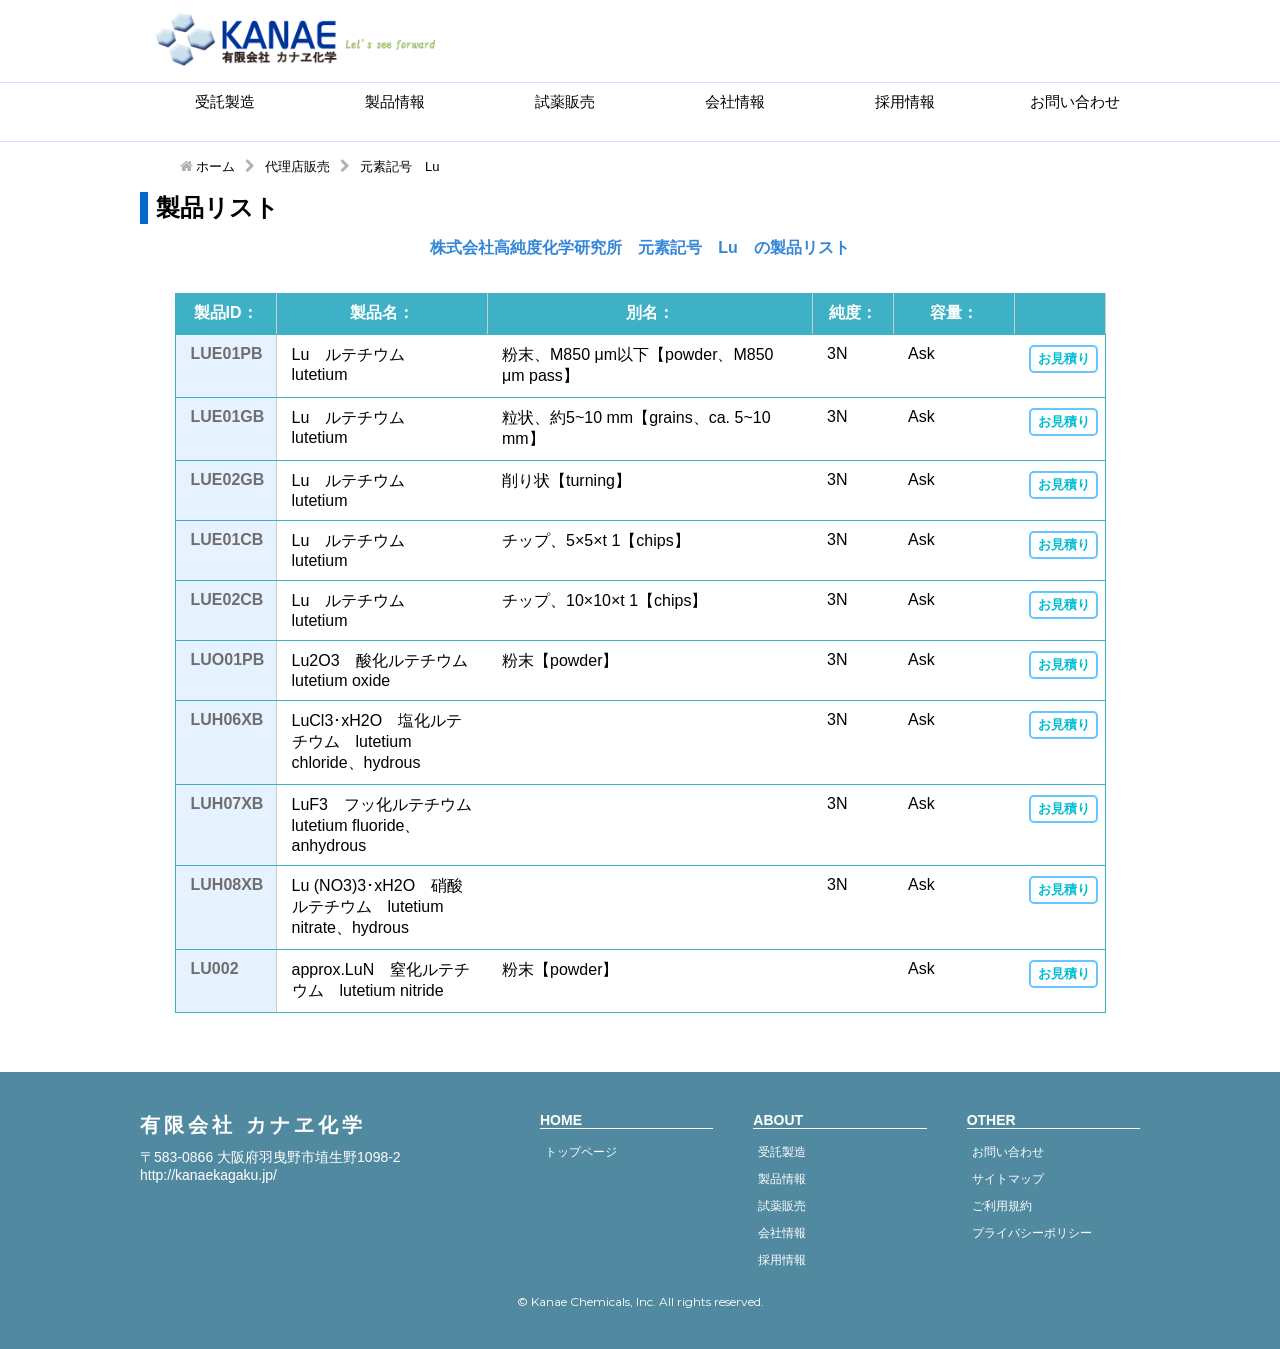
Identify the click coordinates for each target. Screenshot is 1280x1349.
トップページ (581, 1152)
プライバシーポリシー (1032, 1233)
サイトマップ (1008, 1179)
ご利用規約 (1002, 1206)
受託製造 (225, 101)
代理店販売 (297, 166)
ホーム (215, 166)
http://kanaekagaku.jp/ (208, 1175)
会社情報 (735, 101)
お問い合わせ (1075, 101)
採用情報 (905, 101)
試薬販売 (565, 101)
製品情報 (395, 101)
